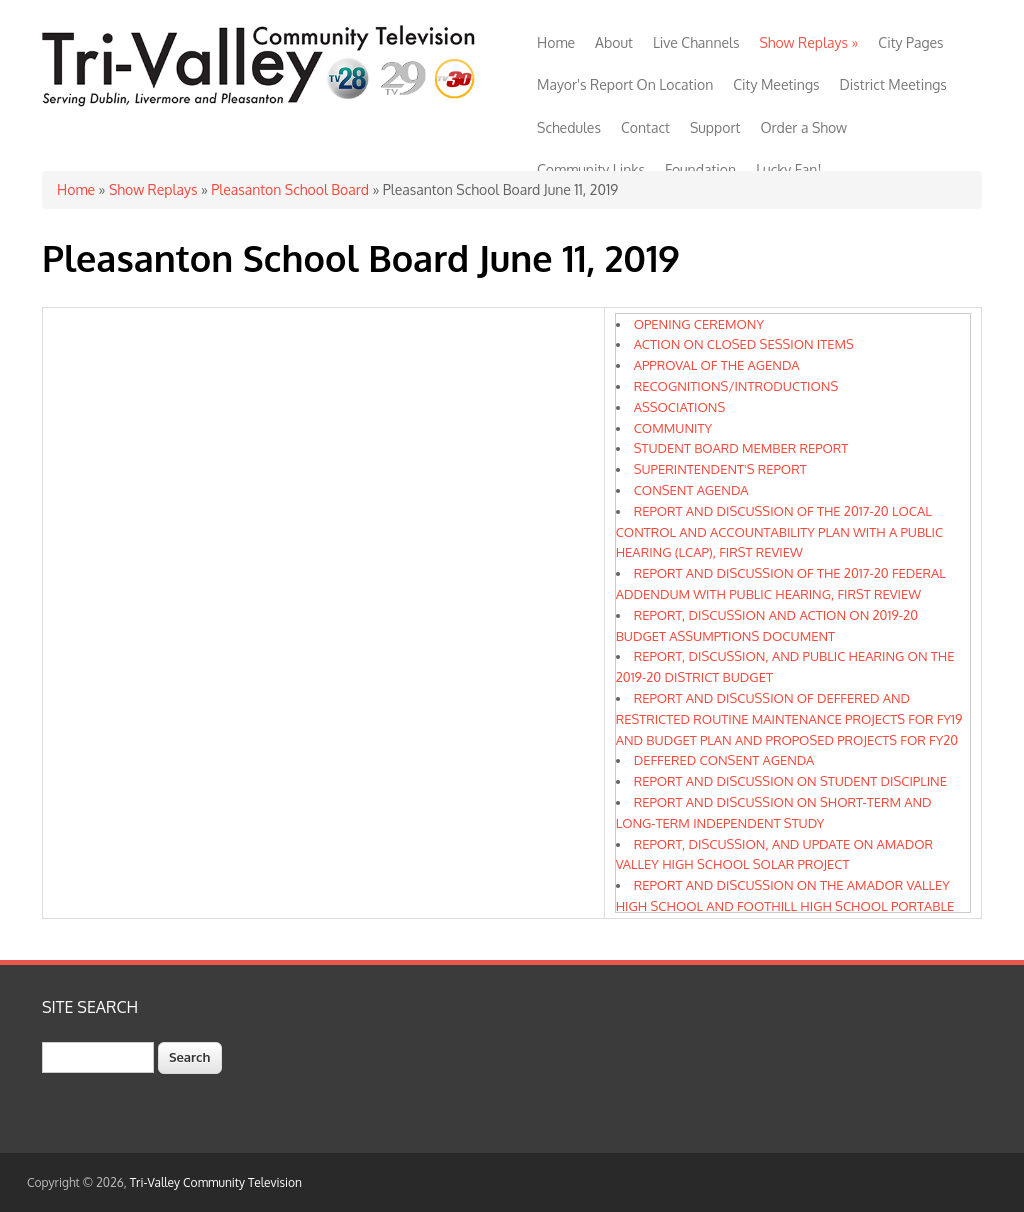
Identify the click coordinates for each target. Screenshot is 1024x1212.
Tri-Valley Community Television (216, 1182)
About (614, 42)
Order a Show (803, 127)
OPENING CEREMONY (699, 324)
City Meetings (776, 84)
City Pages (910, 42)
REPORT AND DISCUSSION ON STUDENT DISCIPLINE (790, 781)
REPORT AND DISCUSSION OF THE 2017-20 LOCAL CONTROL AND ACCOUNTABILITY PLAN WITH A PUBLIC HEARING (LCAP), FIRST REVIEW (779, 532)
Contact (645, 127)
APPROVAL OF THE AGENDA (717, 365)
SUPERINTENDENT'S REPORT (720, 469)
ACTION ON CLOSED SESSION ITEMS (744, 344)
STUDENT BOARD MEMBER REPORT (741, 448)
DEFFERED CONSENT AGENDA (724, 760)
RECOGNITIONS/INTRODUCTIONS (736, 386)
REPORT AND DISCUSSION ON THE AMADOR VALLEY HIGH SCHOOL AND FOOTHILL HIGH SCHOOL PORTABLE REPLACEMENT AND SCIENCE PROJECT (785, 906)
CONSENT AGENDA (691, 490)
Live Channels (696, 42)
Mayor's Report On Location (625, 84)
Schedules (569, 127)
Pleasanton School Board (290, 189)
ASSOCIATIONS (680, 407)
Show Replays (808, 42)
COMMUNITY (673, 428)
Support (715, 127)
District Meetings (893, 84)
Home (556, 42)
